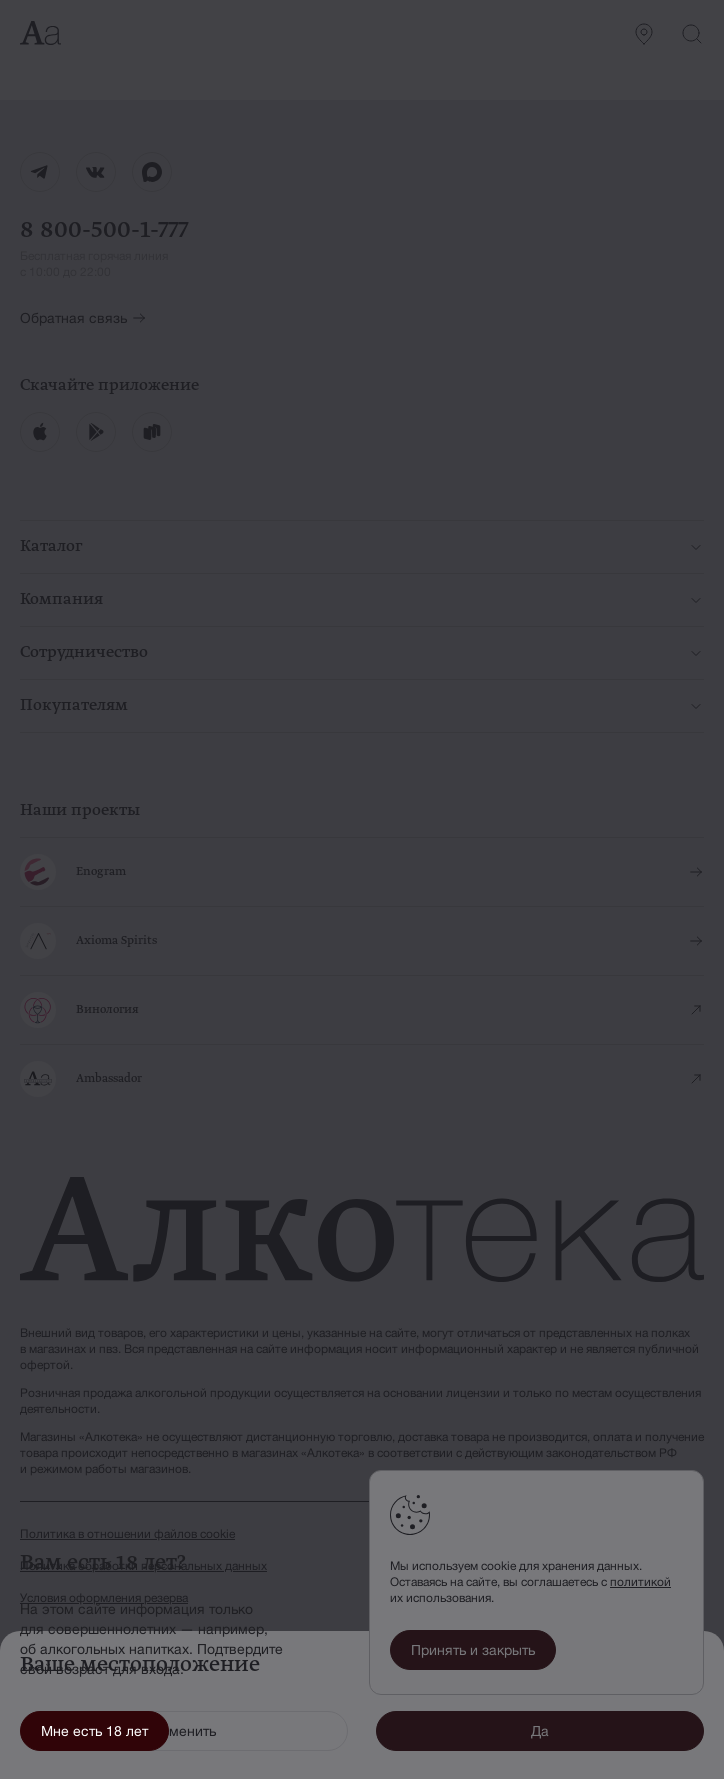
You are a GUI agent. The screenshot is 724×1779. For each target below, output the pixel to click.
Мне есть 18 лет (94, 1731)
